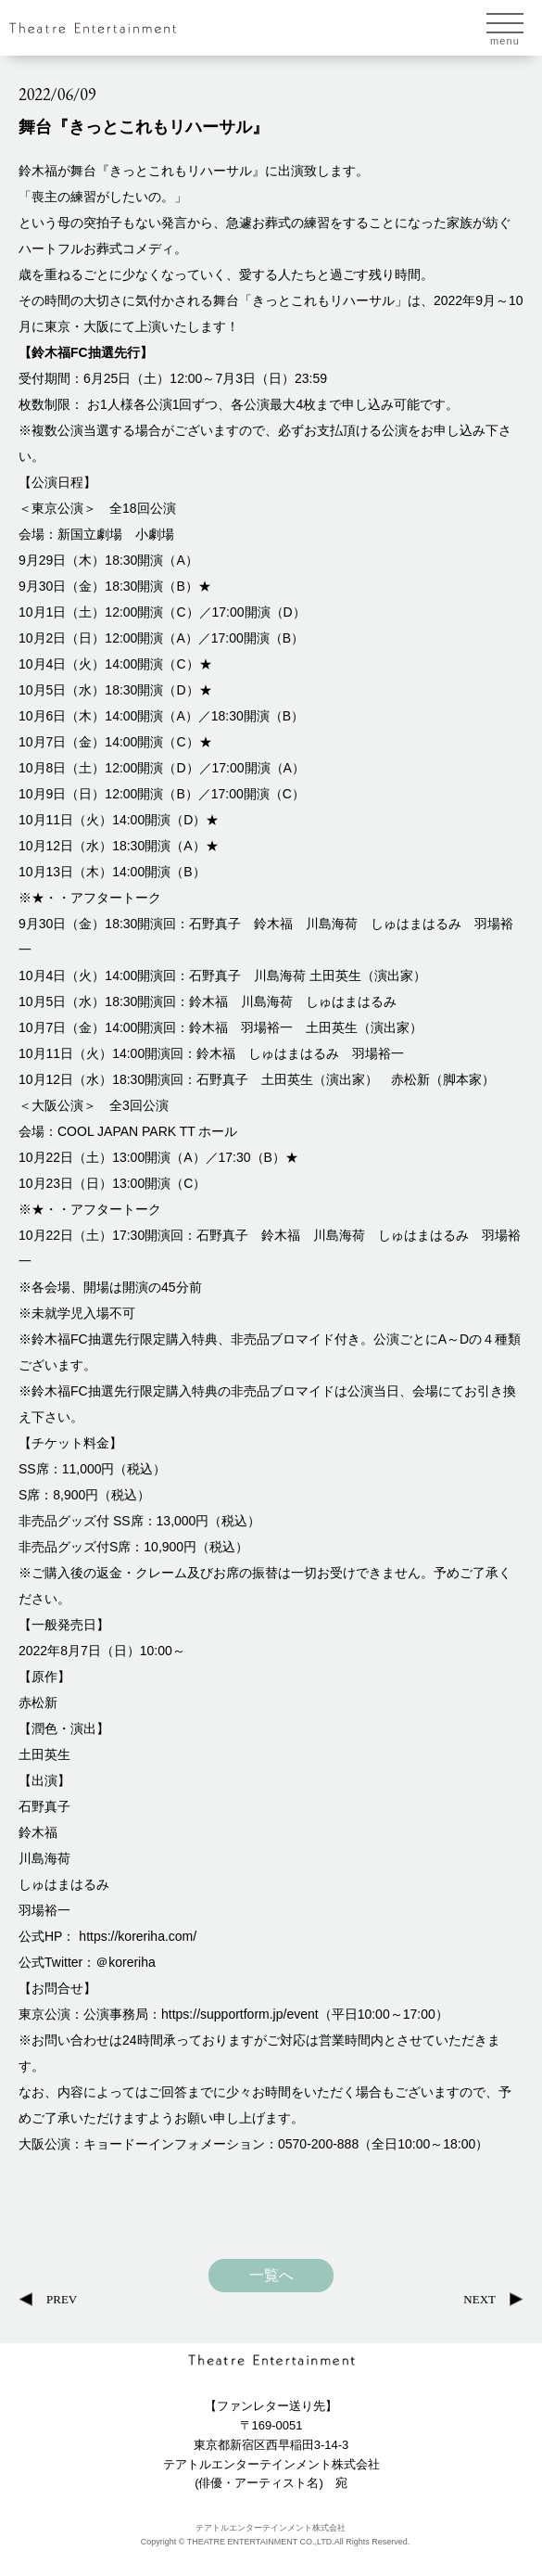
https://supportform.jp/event (240, 2014)
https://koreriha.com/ (137, 1936)
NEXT (479, 2299)
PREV (61, 2299)
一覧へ (271, 2275)
